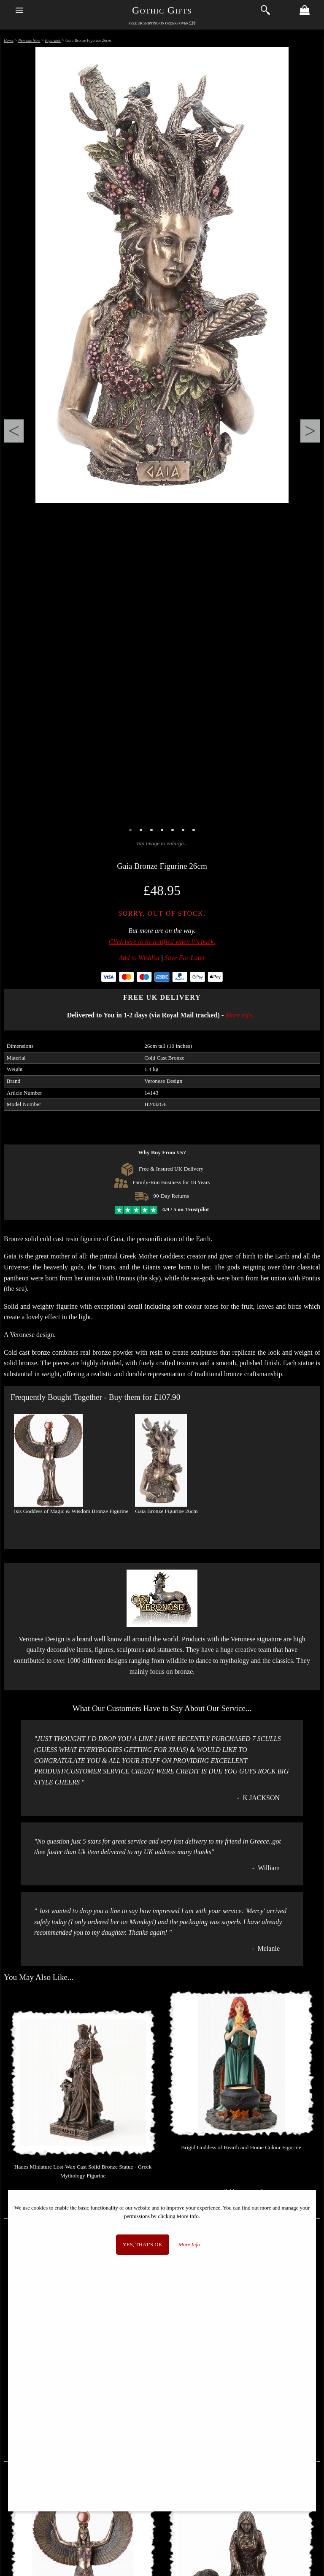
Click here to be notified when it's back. (162, 941)
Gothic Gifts (162, 10)
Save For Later (185, 957)
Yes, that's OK (142, 2245)
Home (9, 40)
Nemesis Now (29, 40)
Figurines (52, 40)
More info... (241, 1015)
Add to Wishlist (139, 957)
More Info (189, 2245)
